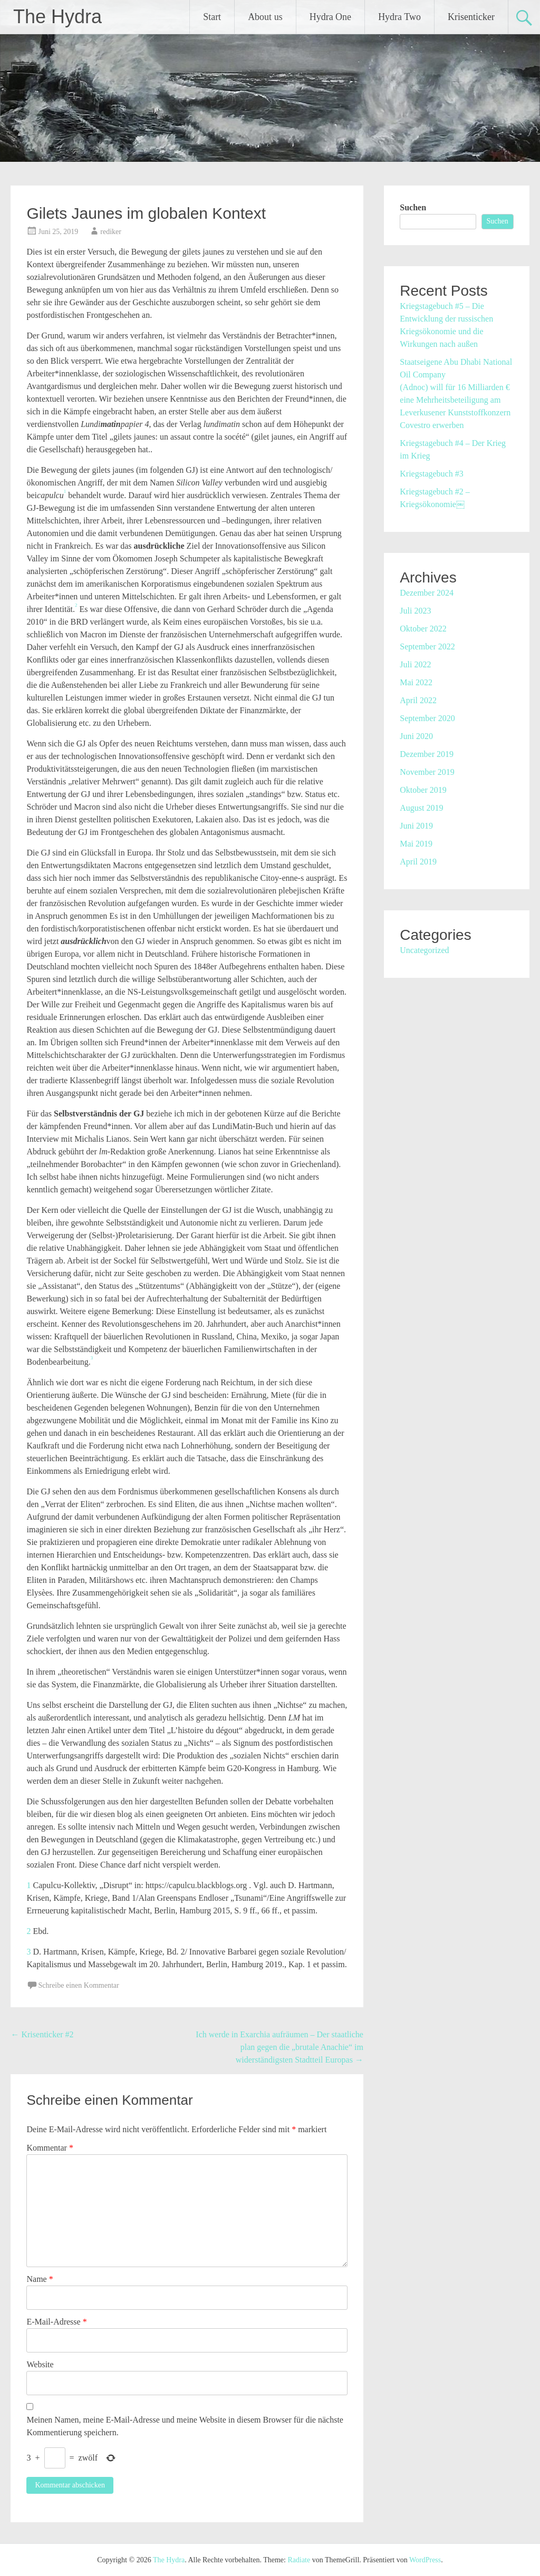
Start (212, 17)
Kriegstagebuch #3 (431, 473)
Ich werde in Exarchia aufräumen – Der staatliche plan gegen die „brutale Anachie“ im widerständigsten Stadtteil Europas (279, 2047)
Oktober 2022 (423, 628)
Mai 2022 (416, 682)
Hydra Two (399, 17)
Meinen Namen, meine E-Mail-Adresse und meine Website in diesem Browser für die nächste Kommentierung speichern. (184, 2426)
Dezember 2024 (427, 592)
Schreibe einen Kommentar (78, 1985)
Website (39, 2364)
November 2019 (427, 771)
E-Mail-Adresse (56, 2321)
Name (39, 2278)
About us (265, 17)
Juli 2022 (415, 664)
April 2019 (418, 861)
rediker (110, 232)
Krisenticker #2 (42, 2034)
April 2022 (418, 700)
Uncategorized (424, 950)
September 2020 (427, 718)
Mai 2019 (416, 843)
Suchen (413, 207)
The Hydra (57, 16)
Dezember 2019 (427, 754)
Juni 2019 (416, 825)
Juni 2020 (416, 736)
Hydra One (330, 17)
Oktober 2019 (423, 789)
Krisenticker (471, 17)
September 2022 (427, 646)
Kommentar (49, 2147)
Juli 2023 (415, 610)
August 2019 (421, 807)
